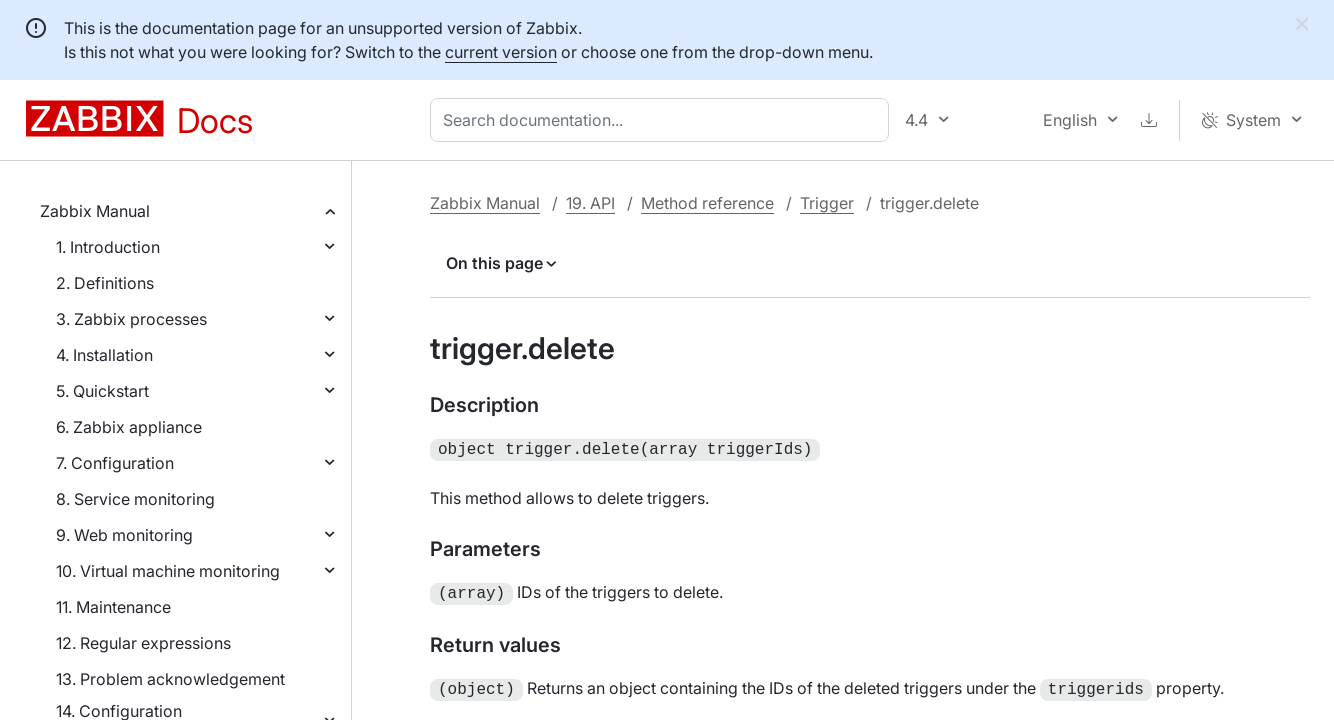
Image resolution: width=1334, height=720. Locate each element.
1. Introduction (108, 247)
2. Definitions (105, 283)
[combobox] (663, 120)
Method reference (707, 203)
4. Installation (104, 355)
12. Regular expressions (143, 643)
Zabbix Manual (95, 211)
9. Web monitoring (124, 535)
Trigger (827, 203)
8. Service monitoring (135, 499)
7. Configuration (115, 463)
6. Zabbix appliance (129, 427)
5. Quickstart (102, 391)
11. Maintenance (113, 607)
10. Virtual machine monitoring (168, 571)
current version (501, 52)
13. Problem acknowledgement (170, 679)
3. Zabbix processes (131, 319)
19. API (590, 203)
